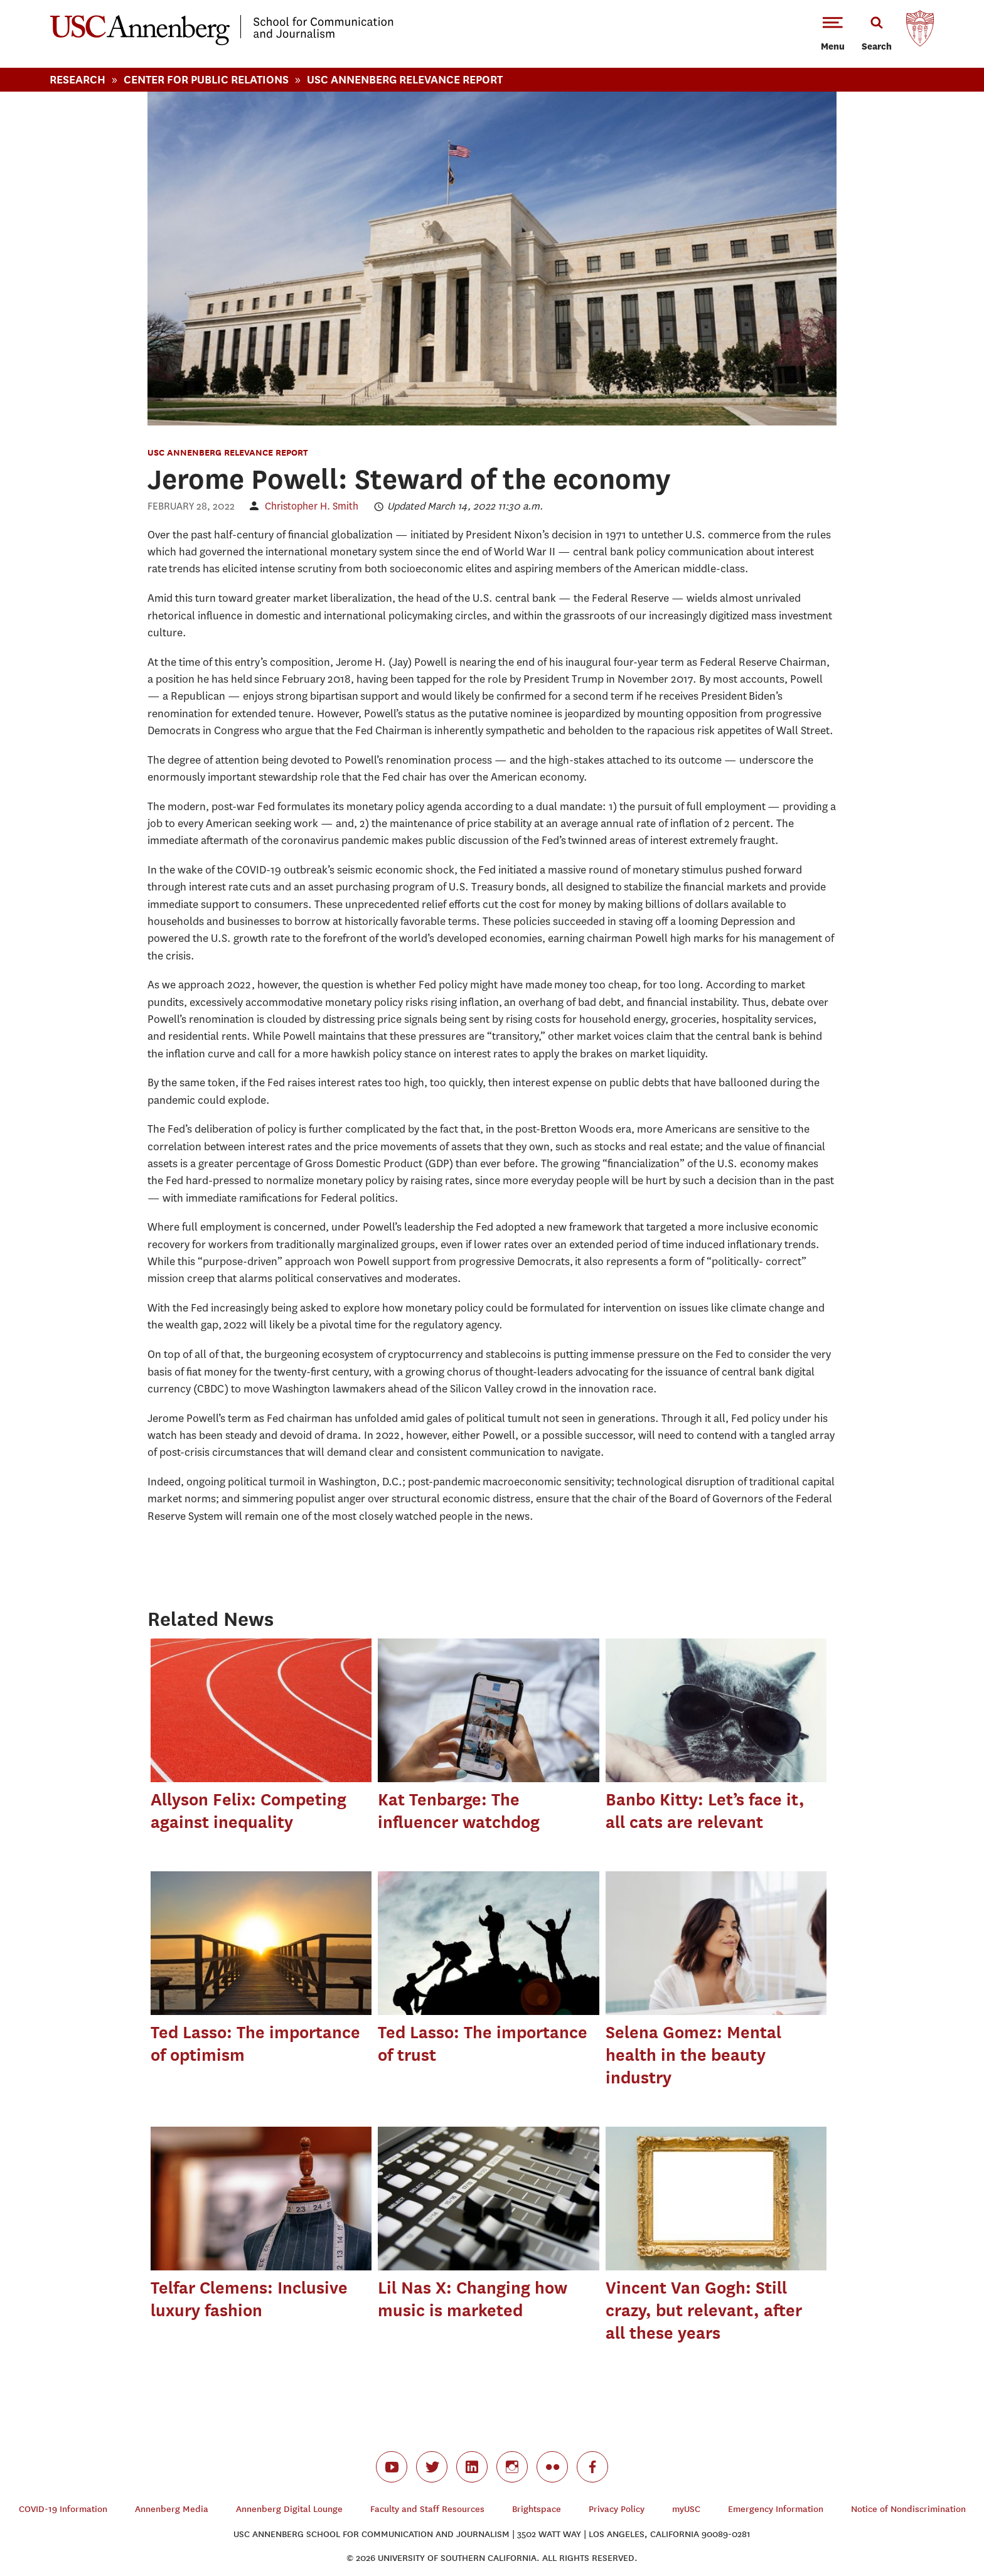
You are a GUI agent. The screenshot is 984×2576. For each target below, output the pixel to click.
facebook (592, 2466)
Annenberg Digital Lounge (289, 2509)
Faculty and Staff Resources (427, 2509)
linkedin (472, 2466)
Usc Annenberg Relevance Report (405, 79)
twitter (431, 2466)
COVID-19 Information (63, 2509)
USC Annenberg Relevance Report (227, 452)
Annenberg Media (171, 2509)
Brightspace (536, 2509)
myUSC (686, 2509)
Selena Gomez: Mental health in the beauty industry (693, 2055)
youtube (391, 2466)
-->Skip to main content (61, 0)
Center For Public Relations (206, 79)
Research (77, 79)
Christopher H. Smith (311, 506)
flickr (552, 2466)
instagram (512, 2466)
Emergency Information (775, 2509)
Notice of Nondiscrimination (908, 2509)
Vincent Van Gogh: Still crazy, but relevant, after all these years (704, 2310)
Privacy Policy (616, 2509)
